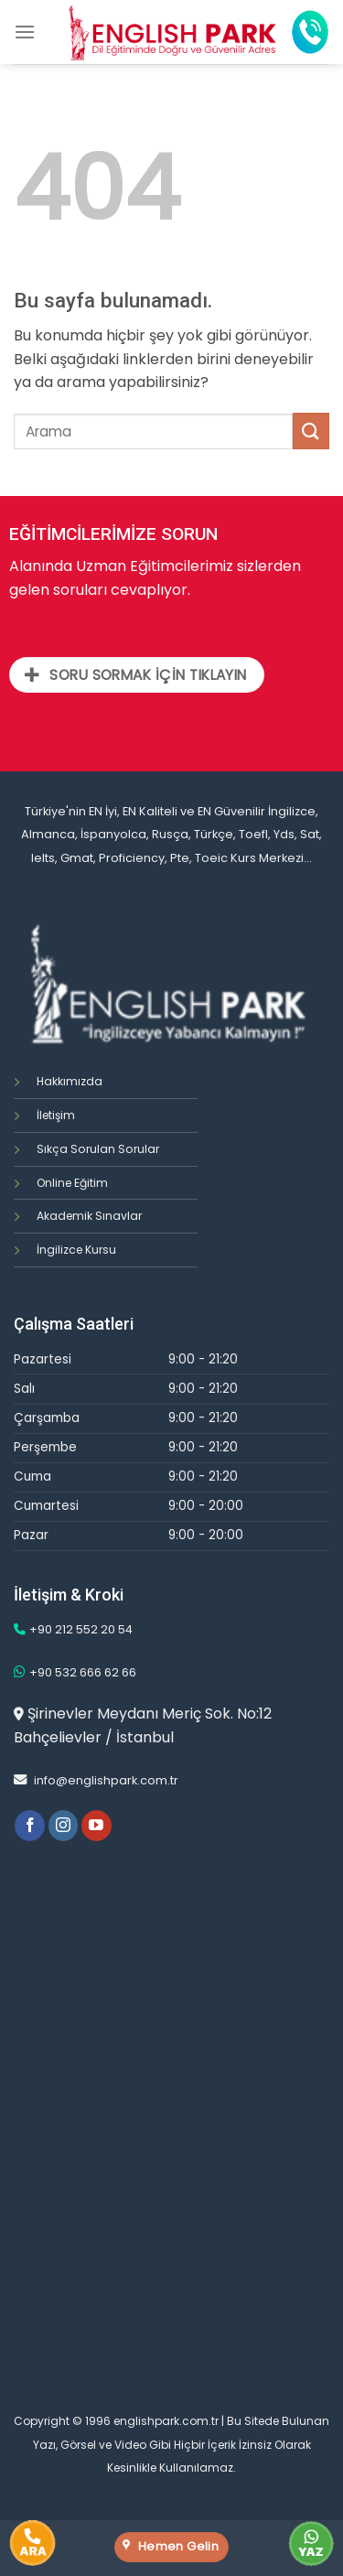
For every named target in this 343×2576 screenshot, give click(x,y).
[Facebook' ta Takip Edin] (30, 1825)
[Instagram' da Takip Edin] (63, 1825)
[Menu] (25, 31)
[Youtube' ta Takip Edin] (96, 1825)
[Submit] (311, 430)
